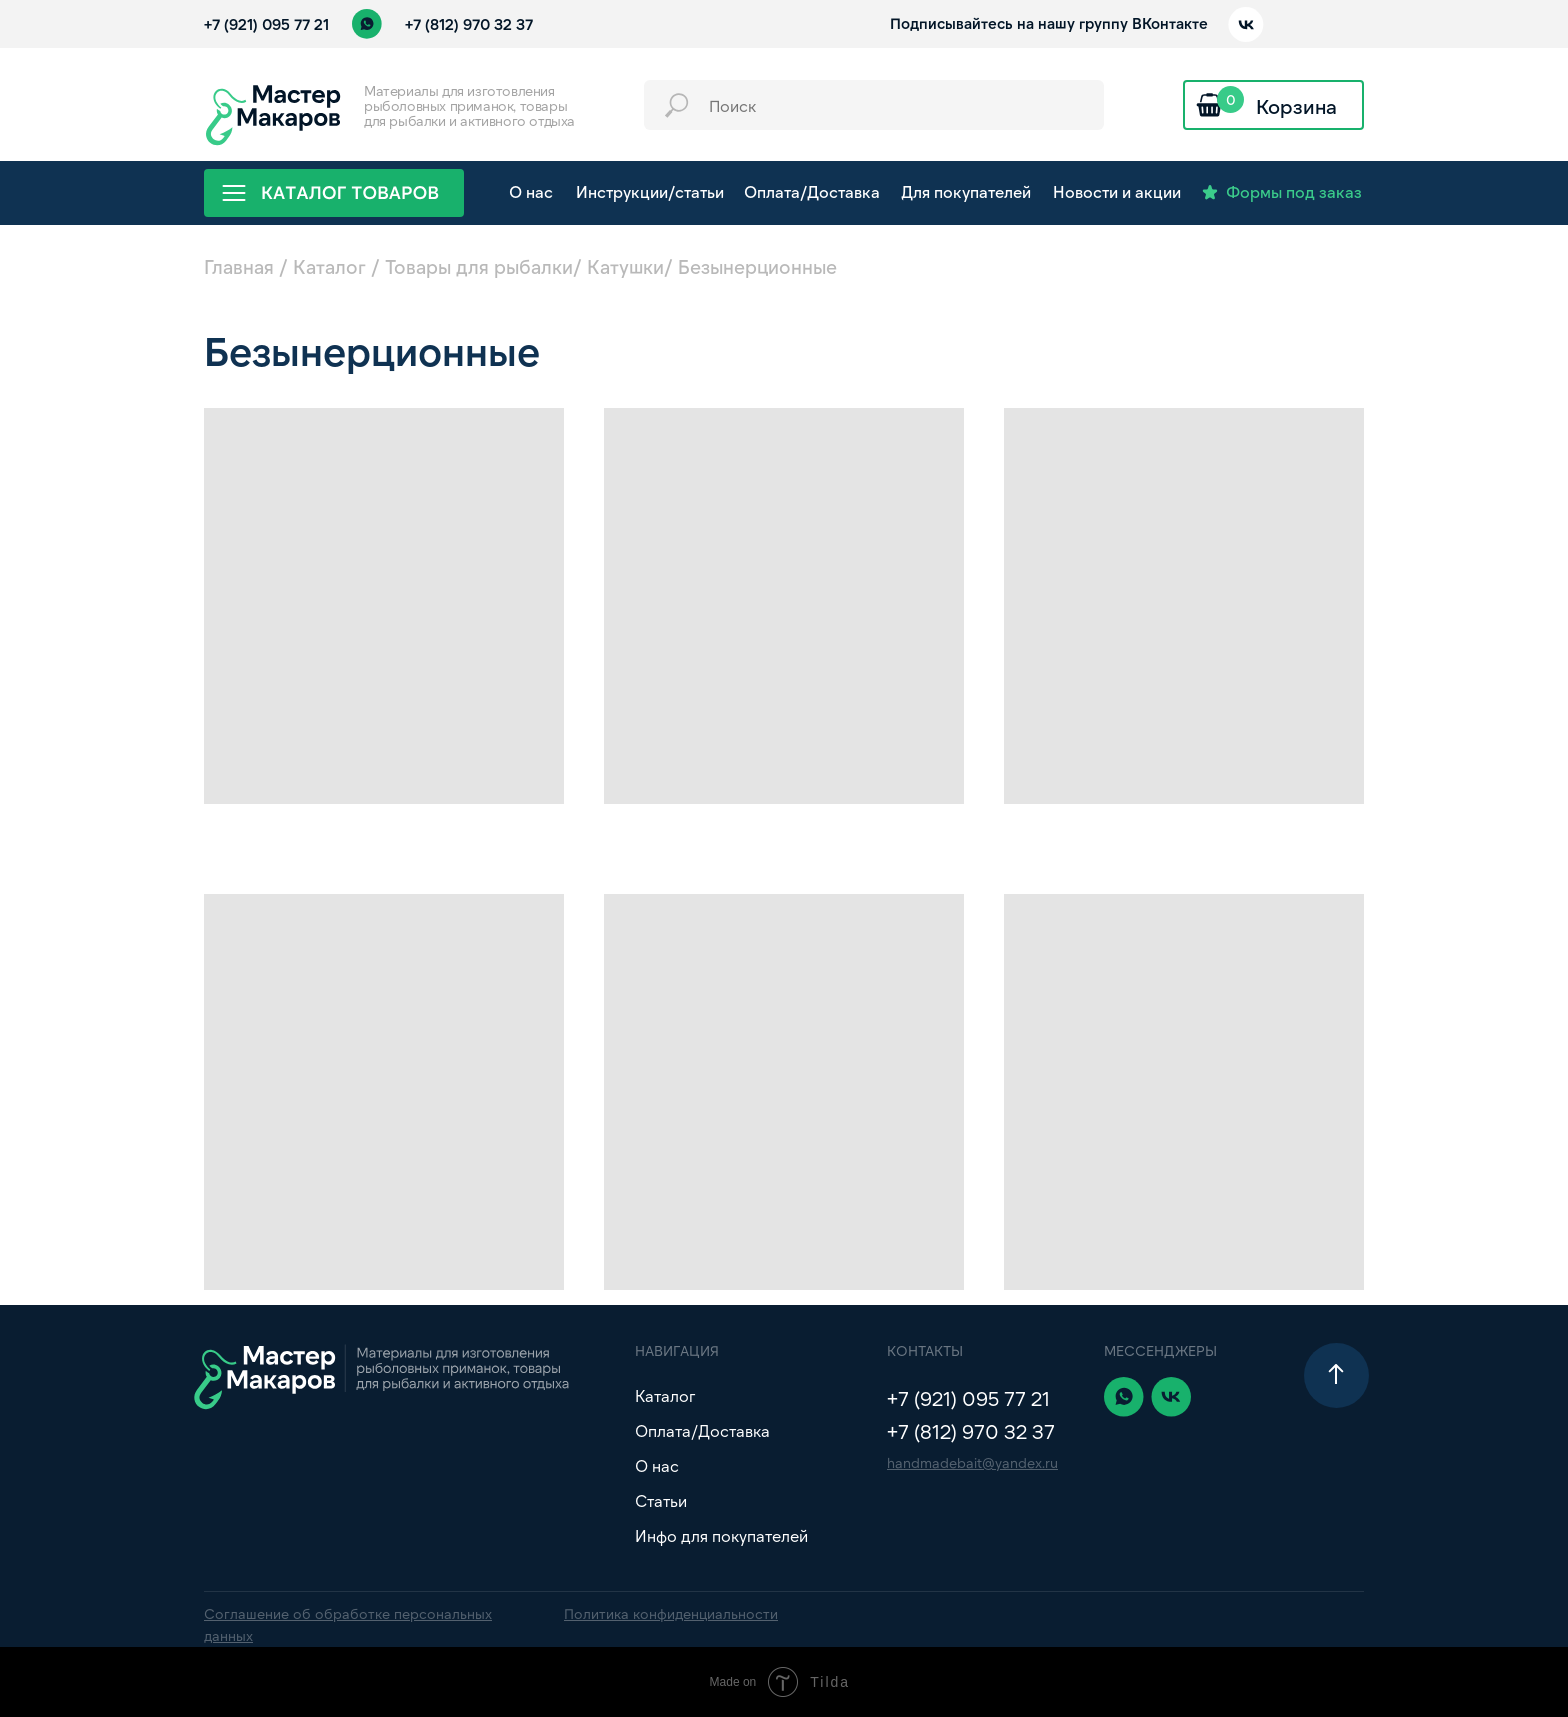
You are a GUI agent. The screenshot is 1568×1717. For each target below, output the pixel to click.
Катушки (625, 266)
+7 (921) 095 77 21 (266, 24)
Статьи (661, 1500)
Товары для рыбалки (479, 266)
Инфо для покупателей (721, 1535)
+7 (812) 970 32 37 (469, 24)
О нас (657, 1465)
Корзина (1296, 106)
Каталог (329, 266)
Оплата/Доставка (702, 1430)
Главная (239, 266)
